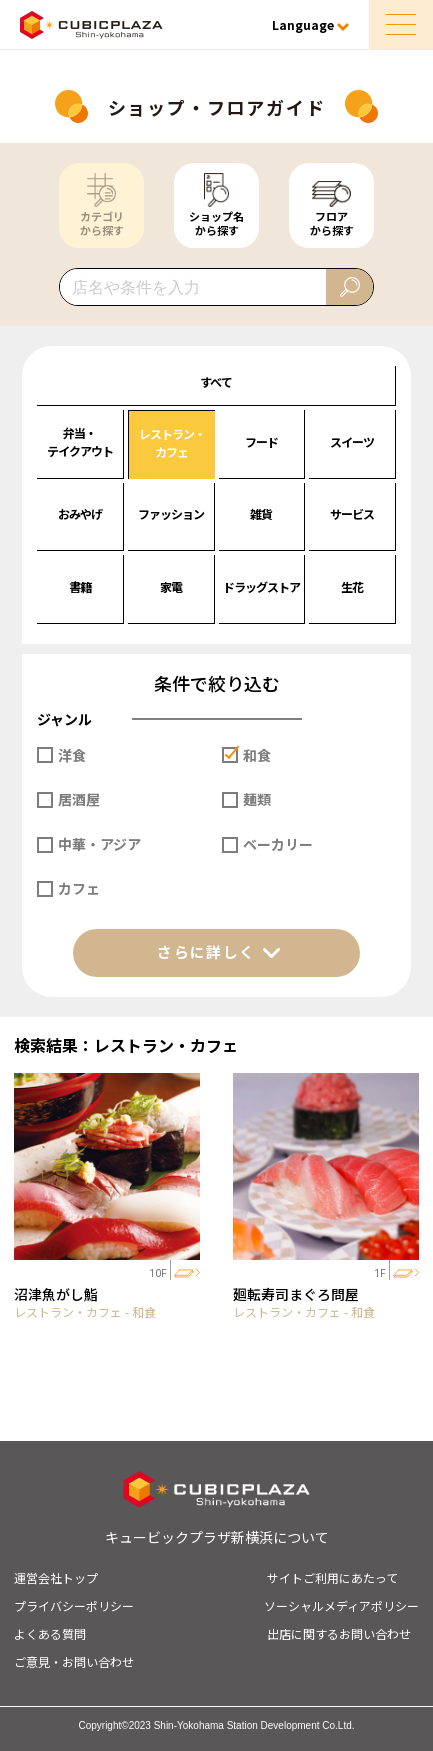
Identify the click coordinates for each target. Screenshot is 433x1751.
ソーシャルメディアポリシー (341, 1605)
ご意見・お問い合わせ (74, 1661)
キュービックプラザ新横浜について (217, 1537)
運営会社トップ (56, 1577)
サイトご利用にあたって (332, 1577)
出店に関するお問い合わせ (339, 1633)
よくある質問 (50, 1633)
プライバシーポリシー (74, 1605)
